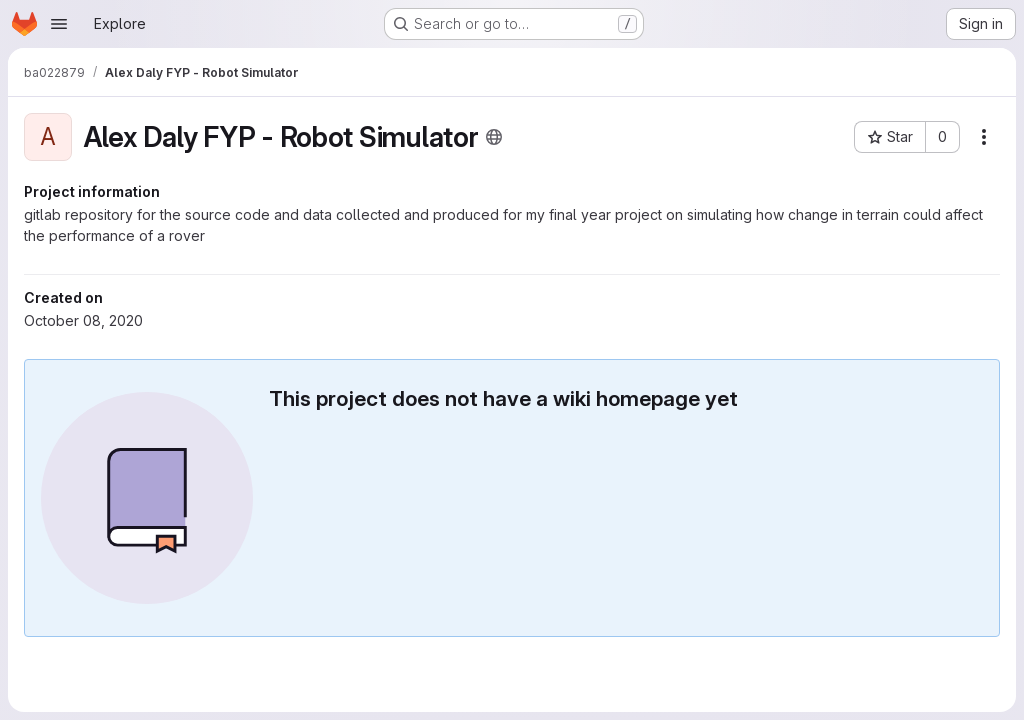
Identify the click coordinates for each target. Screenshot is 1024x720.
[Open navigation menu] (59, 24)
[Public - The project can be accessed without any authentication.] (494, 137)
